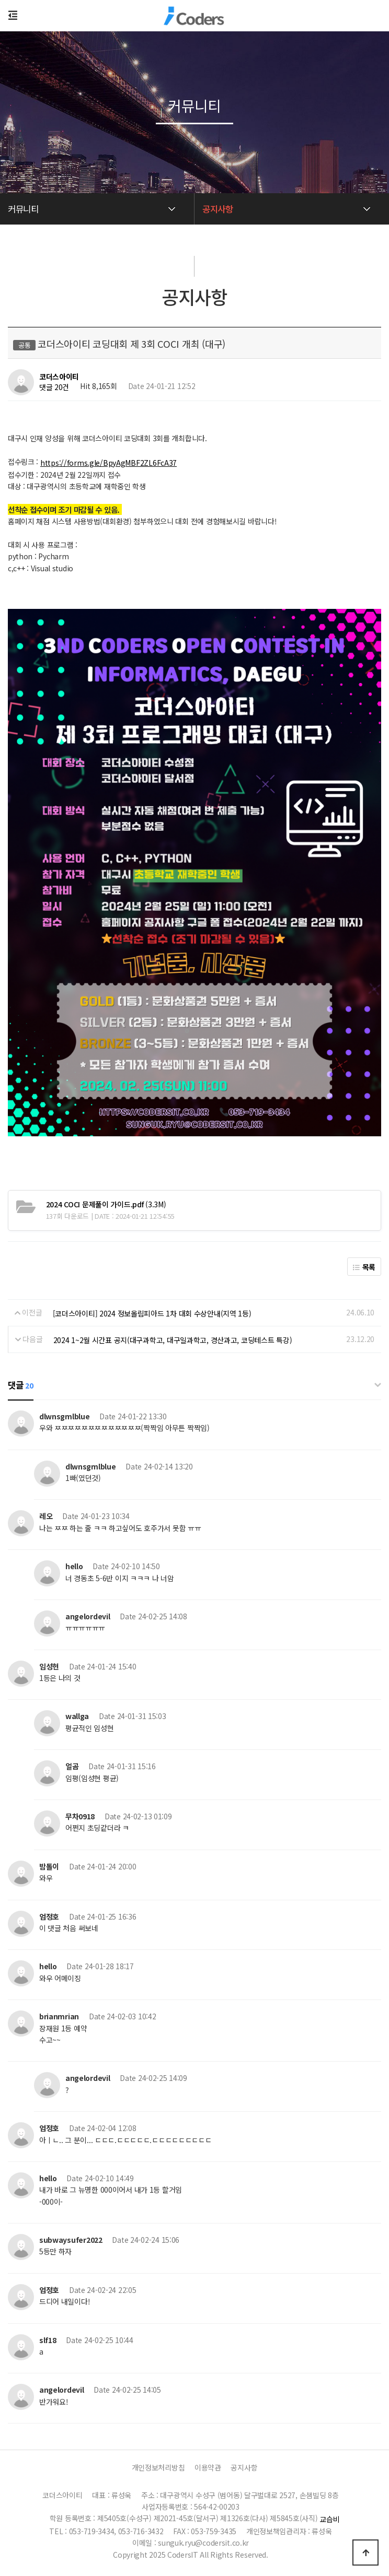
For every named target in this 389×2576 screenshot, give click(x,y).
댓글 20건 (54, 387)
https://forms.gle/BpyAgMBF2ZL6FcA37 (108, 462)
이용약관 (207, 2467)
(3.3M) (106, 1204)
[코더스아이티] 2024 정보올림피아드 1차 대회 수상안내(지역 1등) (152, 1313)
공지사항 (244, 2467)
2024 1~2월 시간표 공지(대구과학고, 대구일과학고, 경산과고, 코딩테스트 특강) (172, 1340)
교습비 (329, 2519)
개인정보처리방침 (158, 2467)
